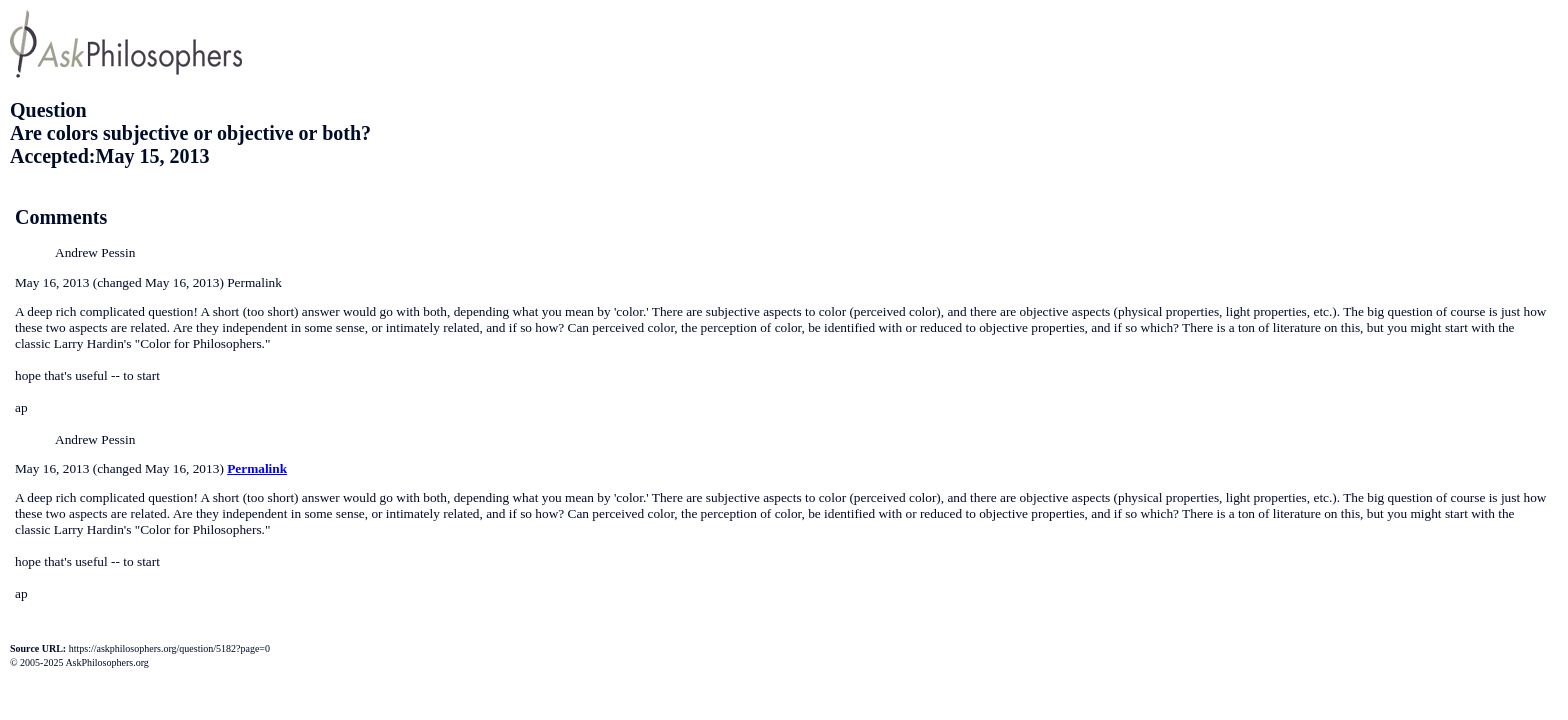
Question (48, 110)
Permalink (257, 468)
